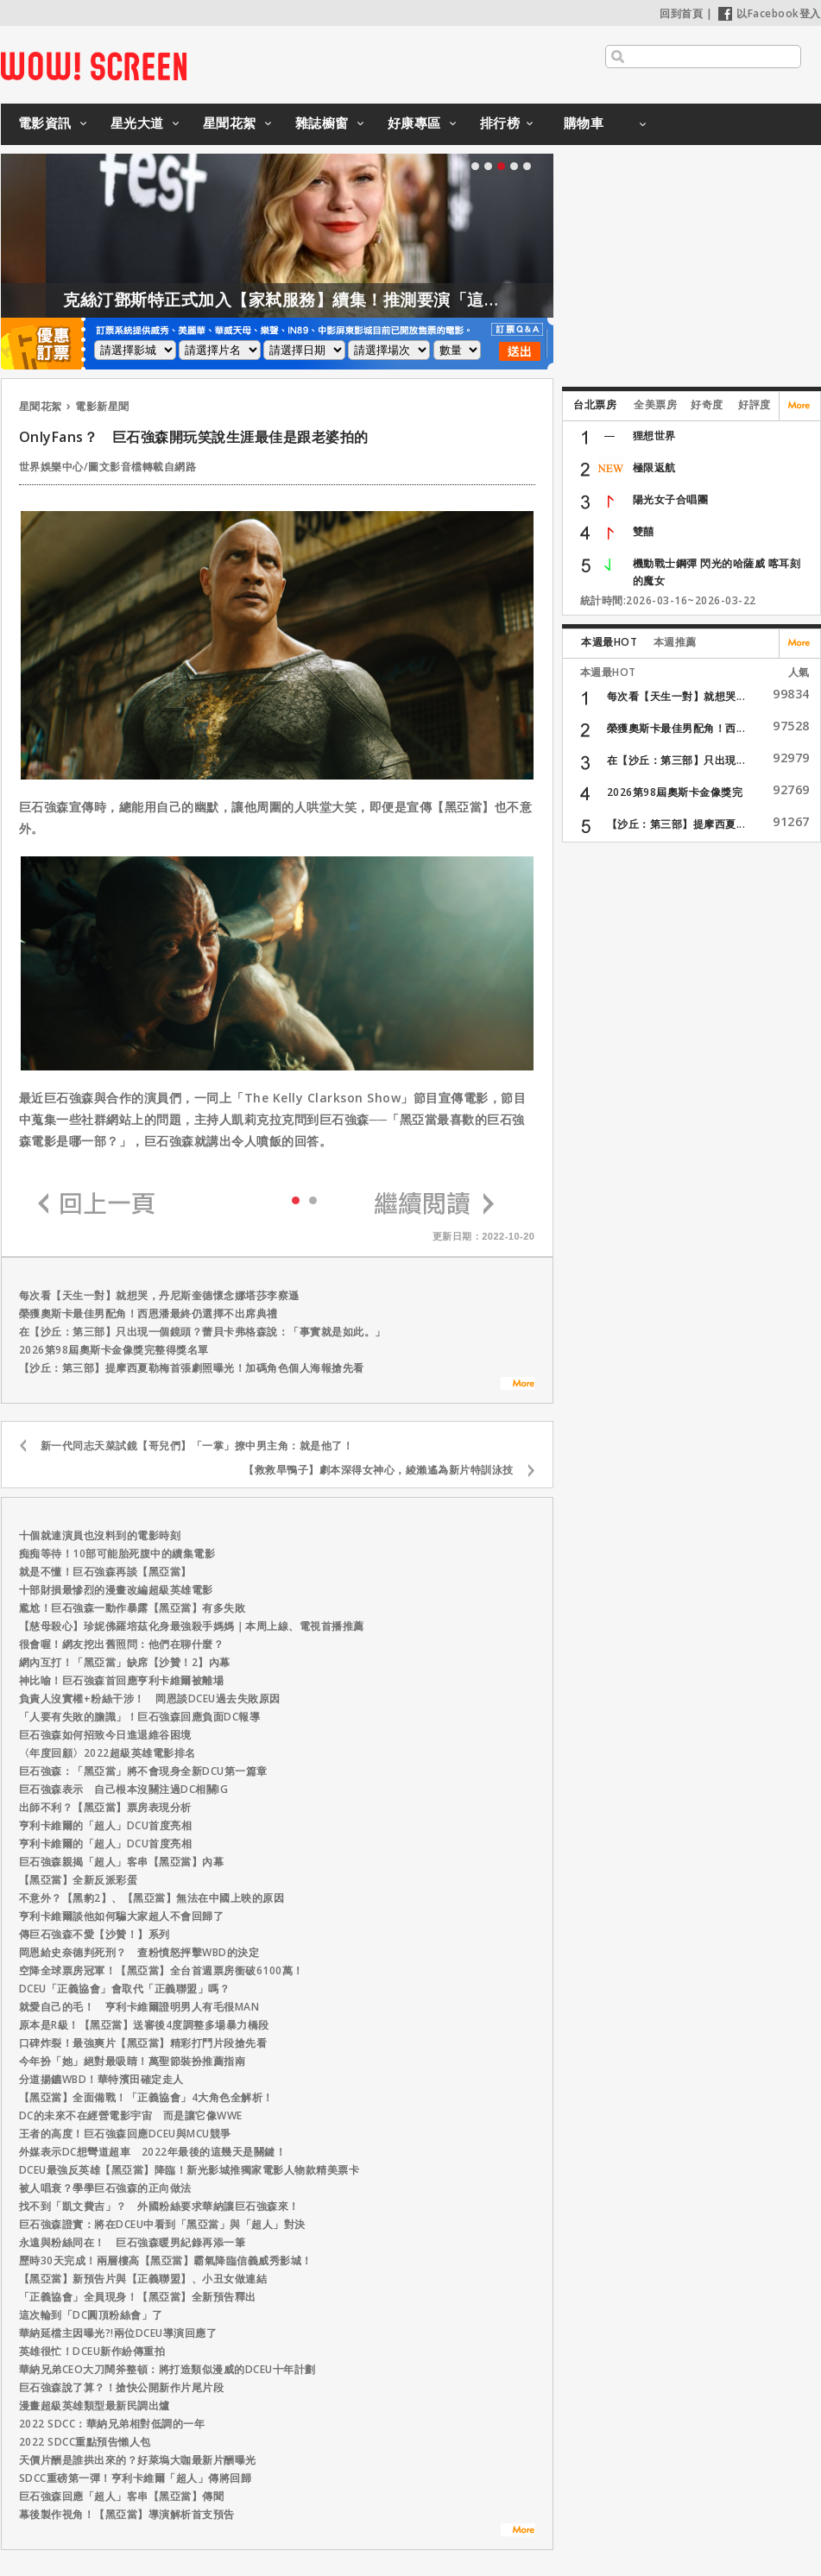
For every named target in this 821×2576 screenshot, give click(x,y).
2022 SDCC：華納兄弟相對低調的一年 (112, 2423)
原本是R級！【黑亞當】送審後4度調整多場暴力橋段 (144, 2024)
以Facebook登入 (769, 13)
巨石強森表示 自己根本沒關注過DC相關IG (124, 1789)
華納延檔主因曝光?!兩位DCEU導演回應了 (118, 2333)
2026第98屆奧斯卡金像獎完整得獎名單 (114, 1349)
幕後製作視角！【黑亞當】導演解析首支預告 (127, 2514)
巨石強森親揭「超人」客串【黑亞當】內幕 (121, 1861)
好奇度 (707, 404)
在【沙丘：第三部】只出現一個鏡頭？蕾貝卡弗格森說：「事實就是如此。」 (202, 1331)
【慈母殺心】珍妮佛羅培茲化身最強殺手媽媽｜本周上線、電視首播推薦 (191, 1626)
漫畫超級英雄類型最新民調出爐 (94, 2405)
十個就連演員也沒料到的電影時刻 (100, 1535)
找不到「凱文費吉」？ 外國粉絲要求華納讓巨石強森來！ (159, 2206)
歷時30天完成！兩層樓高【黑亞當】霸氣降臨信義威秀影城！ (166, 2260)
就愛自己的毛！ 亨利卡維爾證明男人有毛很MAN (139, 2006)
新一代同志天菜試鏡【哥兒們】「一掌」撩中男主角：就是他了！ (197, 1445)
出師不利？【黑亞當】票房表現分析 (105, 1807)
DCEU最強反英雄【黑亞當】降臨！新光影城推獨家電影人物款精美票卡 (189, 2169)
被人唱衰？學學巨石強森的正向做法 (105, 2188)
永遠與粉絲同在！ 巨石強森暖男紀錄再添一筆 (132, 2242)
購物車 (584, 122)
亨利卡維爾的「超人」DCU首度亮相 (106, 1825)
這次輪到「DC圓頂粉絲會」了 (91, 2315)
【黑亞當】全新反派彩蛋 (78, 1879)
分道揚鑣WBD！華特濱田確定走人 (101, 2079)
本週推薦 (675, 642)
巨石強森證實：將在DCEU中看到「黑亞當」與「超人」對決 (162, 2224)
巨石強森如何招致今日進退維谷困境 (105, 1734)
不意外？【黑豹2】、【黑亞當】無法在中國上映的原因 (152, 1898)
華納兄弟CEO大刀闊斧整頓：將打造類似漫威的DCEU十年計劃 (167, 2369)
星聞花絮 (229, 122)
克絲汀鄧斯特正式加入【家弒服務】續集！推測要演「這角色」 (339, 299)
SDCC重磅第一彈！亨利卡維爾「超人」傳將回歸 (135, 2478)
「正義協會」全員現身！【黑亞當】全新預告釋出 (137, 2296)
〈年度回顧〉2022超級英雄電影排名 (107, 1753)
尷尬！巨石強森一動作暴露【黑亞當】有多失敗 (132, 1608)
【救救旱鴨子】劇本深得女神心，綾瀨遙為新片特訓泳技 (378, 1469)
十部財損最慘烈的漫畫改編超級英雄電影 (116, 1589)
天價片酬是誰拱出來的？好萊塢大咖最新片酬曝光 (137, 2460)
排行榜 (500, 122)
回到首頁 (681, 13)
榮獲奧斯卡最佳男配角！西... (676, 728)
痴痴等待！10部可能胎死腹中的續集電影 (117, 1553)
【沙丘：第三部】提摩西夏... (676, 824)
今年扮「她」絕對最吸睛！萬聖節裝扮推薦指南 (132, 2061)
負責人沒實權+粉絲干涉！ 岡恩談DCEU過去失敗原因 (150, 1698)
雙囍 (643, 531)
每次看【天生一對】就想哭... (676, 696)
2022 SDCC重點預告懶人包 (85, 2441)
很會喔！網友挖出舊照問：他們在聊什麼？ (121, 1644)
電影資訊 (45, 122)
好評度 (754, 404)
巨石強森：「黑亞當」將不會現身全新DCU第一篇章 (143, 1771)
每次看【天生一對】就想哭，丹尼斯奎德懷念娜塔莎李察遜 (159, 1295)
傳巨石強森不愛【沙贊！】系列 (94, 1934)
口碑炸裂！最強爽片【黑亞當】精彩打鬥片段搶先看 (143, 2043)
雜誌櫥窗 (322, 122)
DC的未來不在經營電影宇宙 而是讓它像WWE (131, 2115)
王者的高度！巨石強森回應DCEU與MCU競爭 (125, 2133)
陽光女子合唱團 (671, 499)
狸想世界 (654, 435)
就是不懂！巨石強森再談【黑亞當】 (105, 1571)
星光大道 (137, 122)
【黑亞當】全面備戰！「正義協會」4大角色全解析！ (146, 2097)
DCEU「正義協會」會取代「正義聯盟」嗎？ (125, 1988)
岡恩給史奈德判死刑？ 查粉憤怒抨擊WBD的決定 (139, 1952)
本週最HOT (609, 642)
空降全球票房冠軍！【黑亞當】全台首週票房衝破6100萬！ (161, 1970)
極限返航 (654, 467)
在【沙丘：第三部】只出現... (676, 760)
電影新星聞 (102, 406)
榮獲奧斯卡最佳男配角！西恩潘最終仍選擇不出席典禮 (148, 1313)
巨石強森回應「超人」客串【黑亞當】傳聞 (121, 2496)
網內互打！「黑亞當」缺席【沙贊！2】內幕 (125, 1662)
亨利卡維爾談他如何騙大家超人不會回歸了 (121, 1916)
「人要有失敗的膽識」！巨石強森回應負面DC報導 (140, 1716)
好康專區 (414, 122)
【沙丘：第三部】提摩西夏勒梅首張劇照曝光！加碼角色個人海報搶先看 (191, 1368)
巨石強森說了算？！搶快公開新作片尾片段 (121, 2387)
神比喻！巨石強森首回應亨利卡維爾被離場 (121, 1680)
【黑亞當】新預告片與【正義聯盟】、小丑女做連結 (143, 2278)
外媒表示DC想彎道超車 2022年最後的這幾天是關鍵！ (153, 2151)
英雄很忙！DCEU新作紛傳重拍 (92, 2351)
